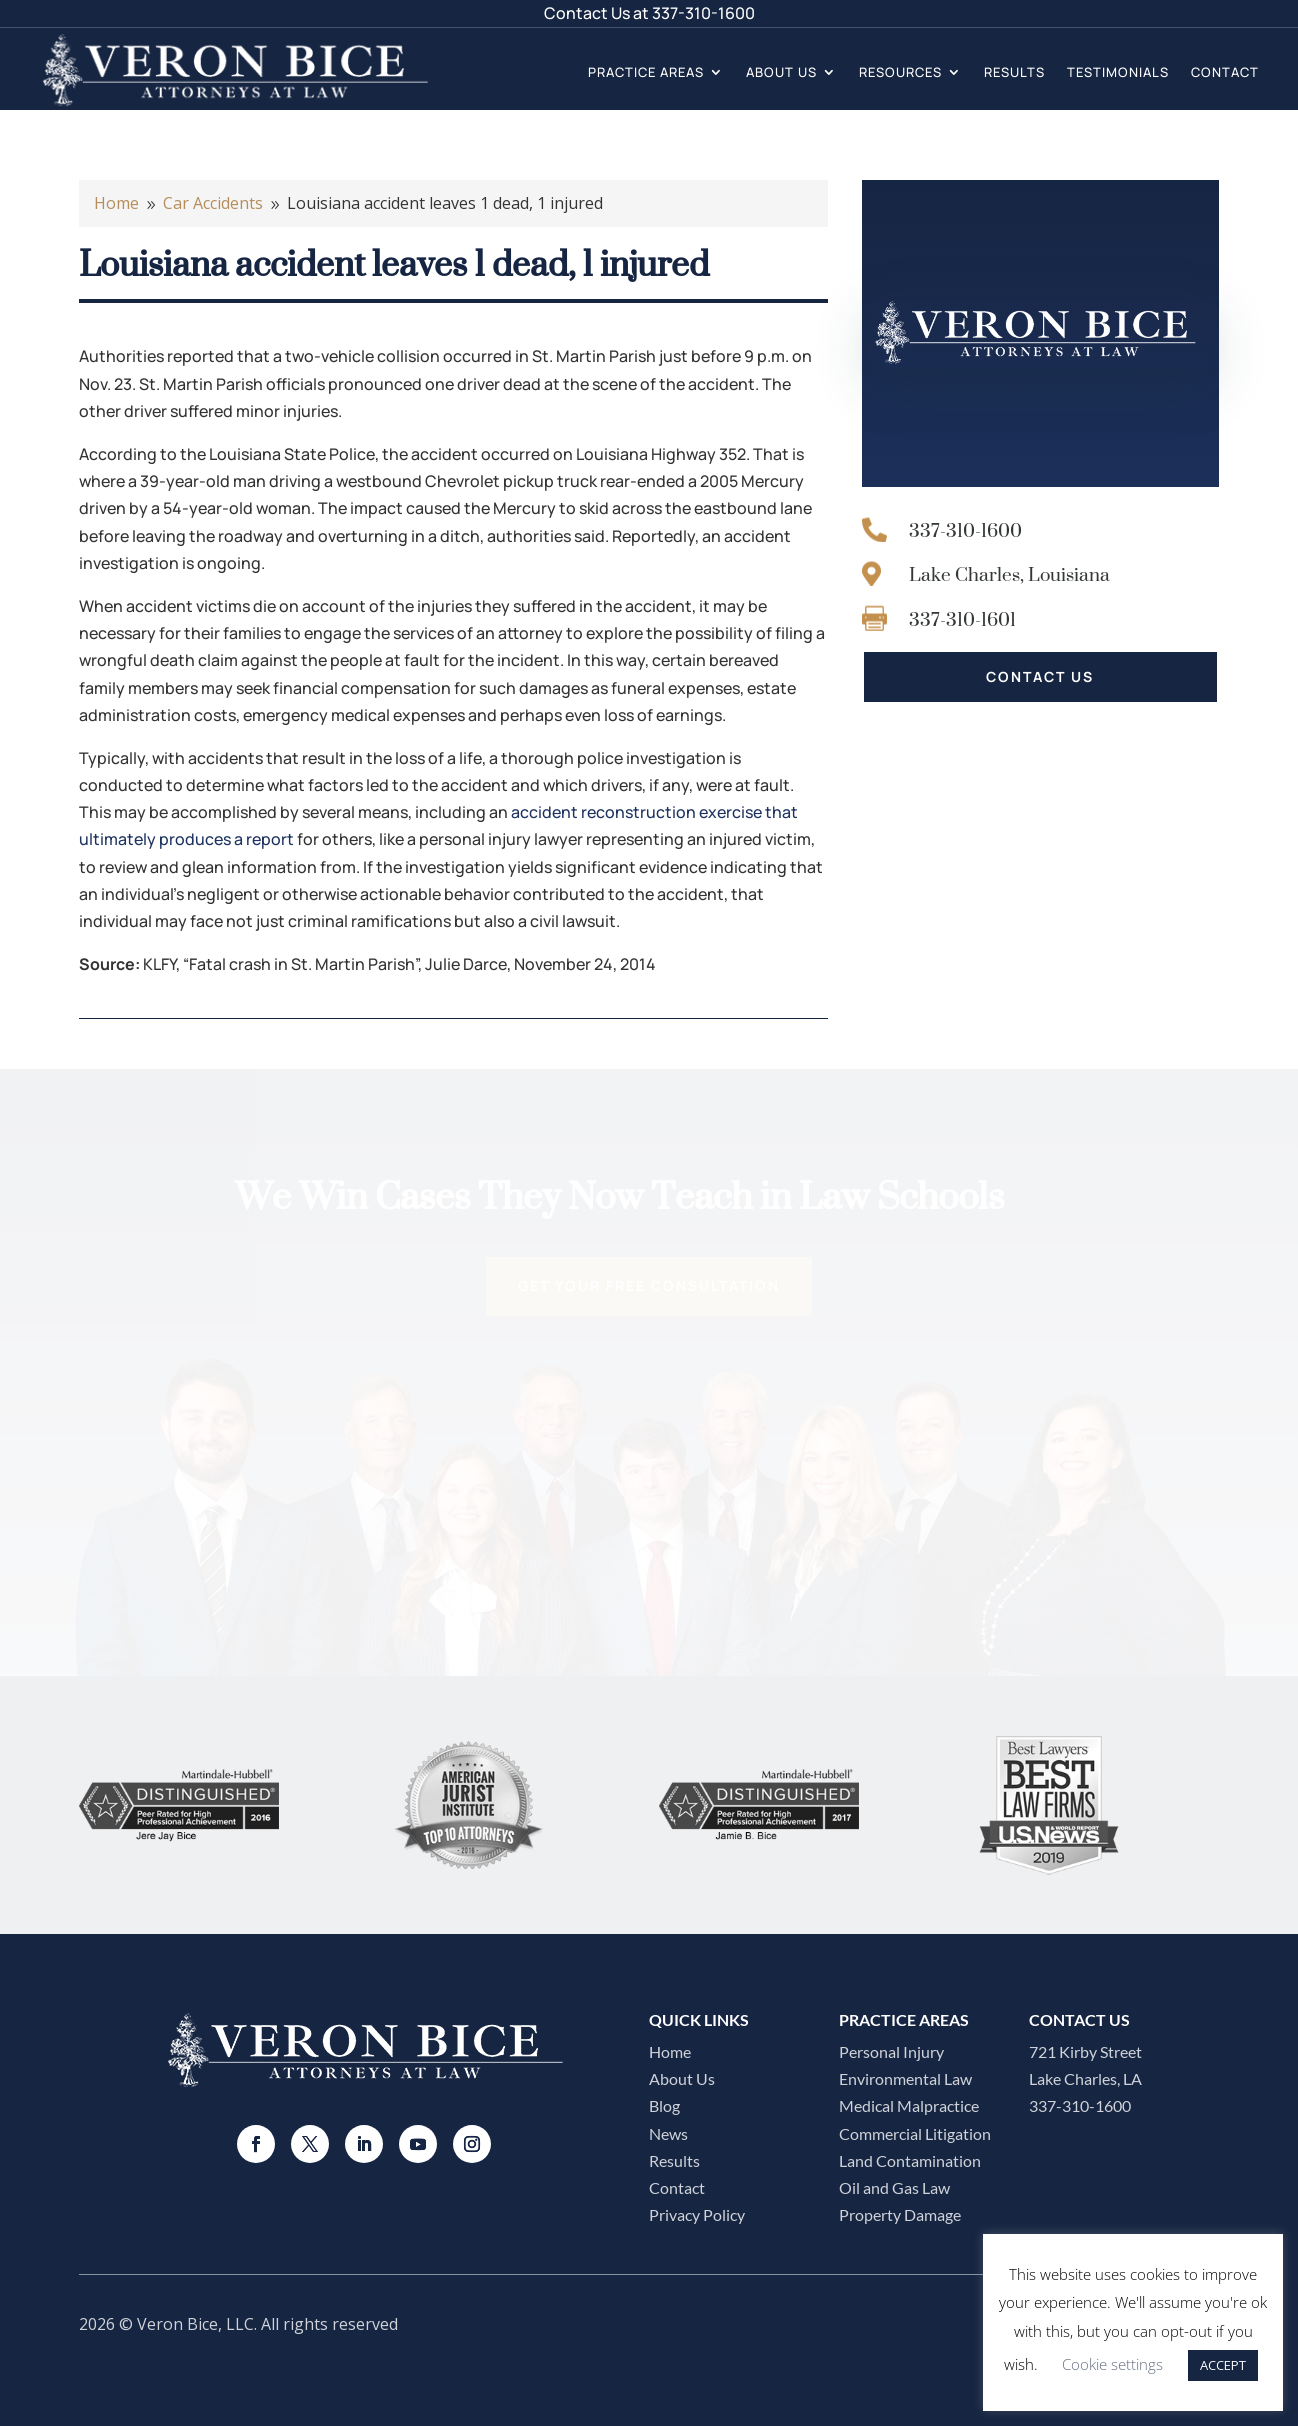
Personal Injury (891, 2051)
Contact (1225, 72)
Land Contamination (910, 2160)
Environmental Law (905, 2078)
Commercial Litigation (915, 2133)
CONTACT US (1040, 676)
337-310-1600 (703, 13)
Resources (900, 72)
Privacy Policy (697, 2214)
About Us (781, 72)
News (668, 2133)
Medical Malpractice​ (909, 2105)
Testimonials (1118, 72)
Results (1014, 72)
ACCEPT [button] (1223, 2365)
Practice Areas (646, 72)
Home (670, 2051)
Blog (664, 2105)
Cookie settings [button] (1112, 2364)
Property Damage (900, 2214)
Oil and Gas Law (894, 2187)
